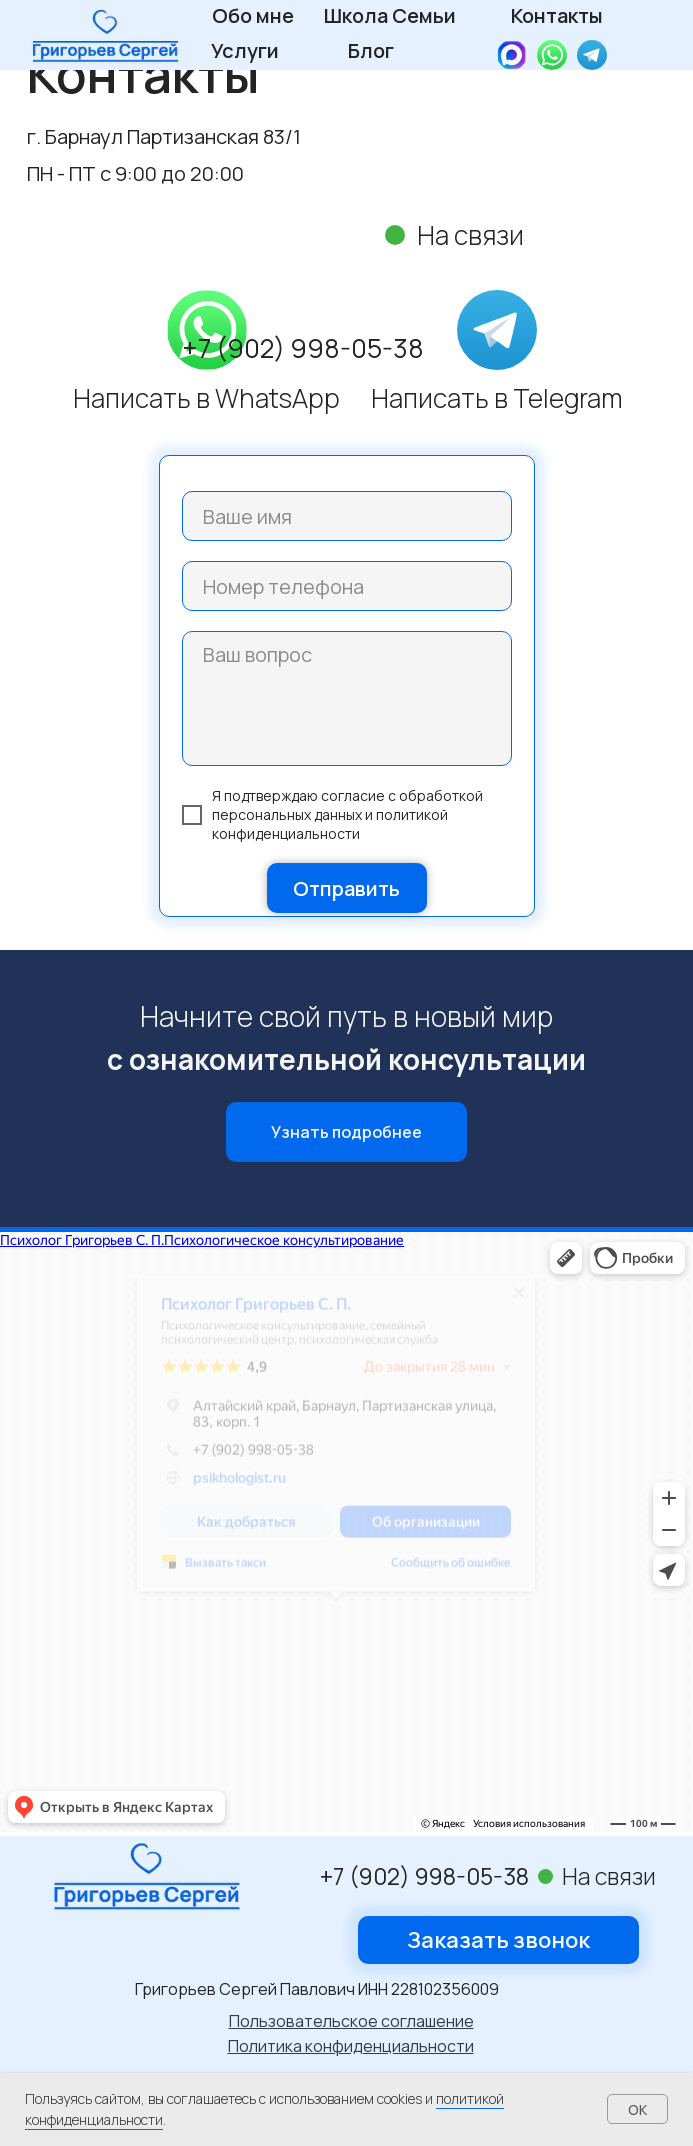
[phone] (347, 586)
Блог (371, 50)
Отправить (346, 888)
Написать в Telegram (497, 398)
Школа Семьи (390, 15)
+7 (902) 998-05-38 (303, 348)
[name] (347, 516)
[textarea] (347, 698)
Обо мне (253, 15)
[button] (498, 1940)
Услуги (245, 50)
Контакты (557, 15)
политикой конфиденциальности (330, 824)
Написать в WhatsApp (206, 398)
